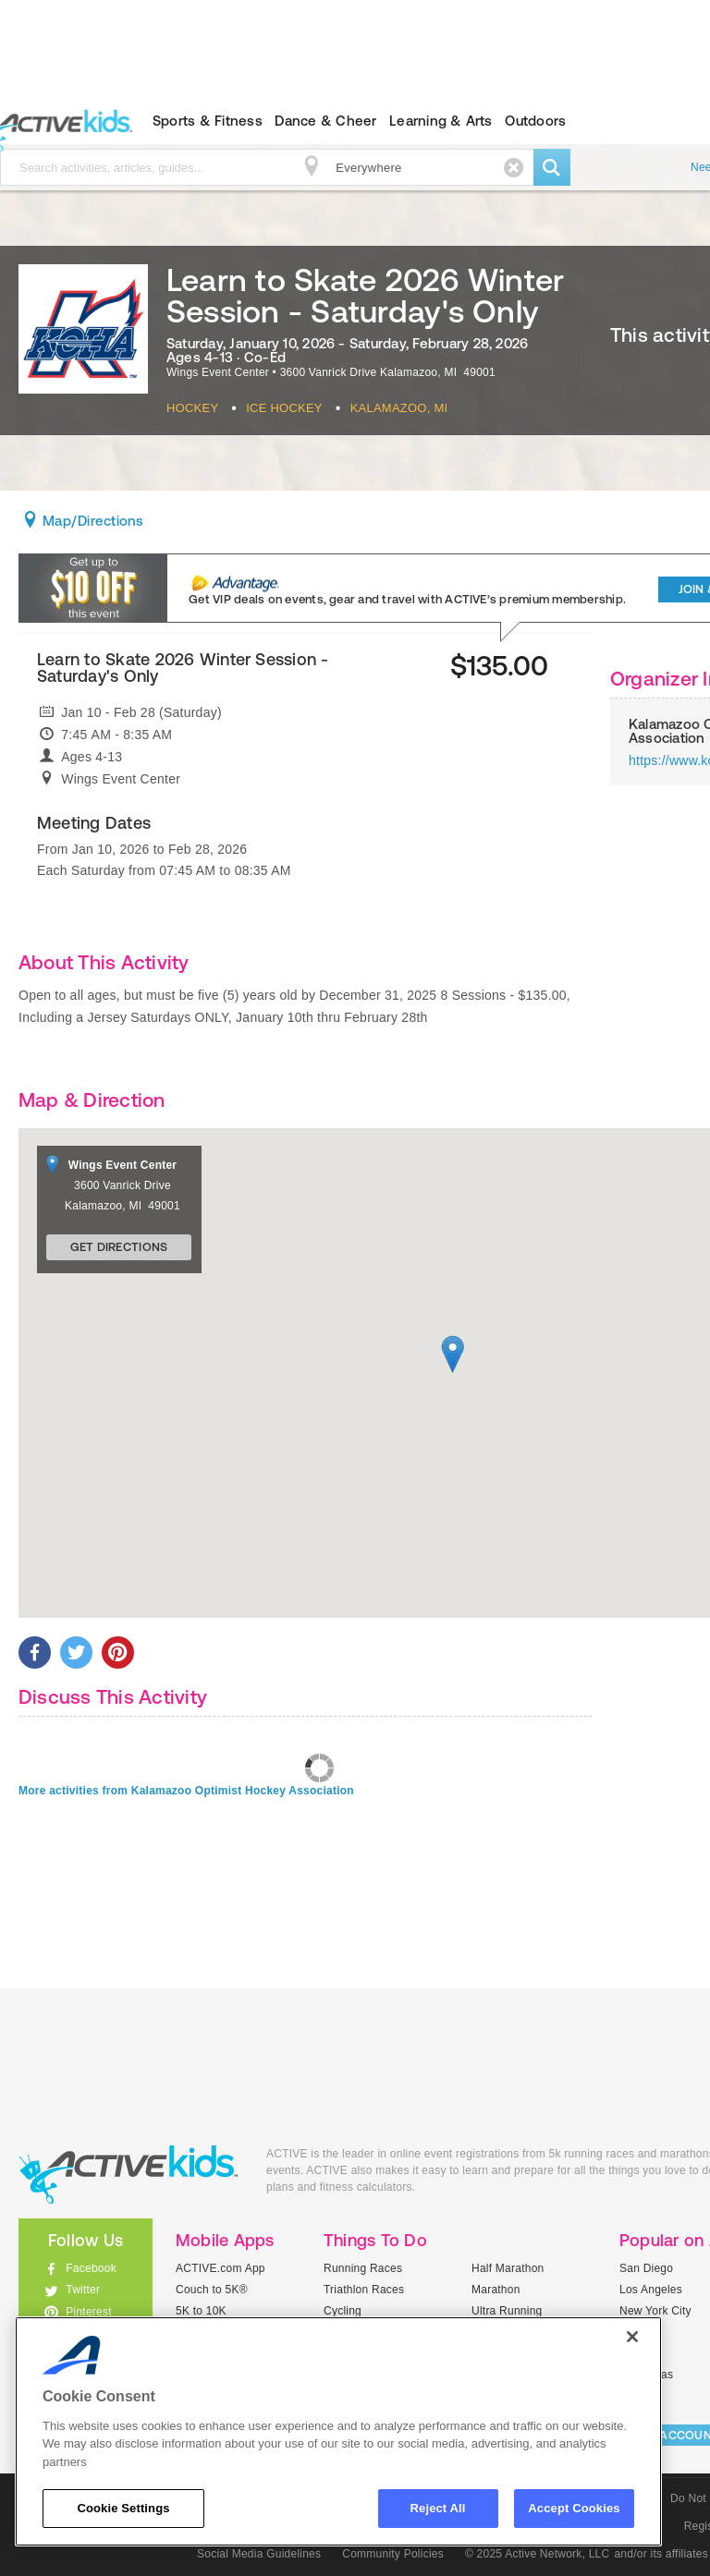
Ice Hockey (284, 408)
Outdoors (535, 120)
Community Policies (393, 2553)
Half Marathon (508, 2268)
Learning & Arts (441, 120)
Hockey (192, 408)
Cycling (342, 2310)
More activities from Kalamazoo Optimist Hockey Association (186, 1790)
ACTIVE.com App (220, 2268)
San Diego (646, 2268)
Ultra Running (507, 2310)
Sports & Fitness (208, 120)
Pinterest (89, 2311)
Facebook (91, 2268)
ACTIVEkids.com (128, 2174)
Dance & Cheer (325, 120)
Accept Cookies (573, 2508)
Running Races (363, 2268)
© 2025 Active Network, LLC (537, 2553)
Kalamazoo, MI (399, 408)
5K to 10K (201, 2310)
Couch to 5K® (212, 2289)
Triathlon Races (364, 2289)
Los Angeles (650, 2289)
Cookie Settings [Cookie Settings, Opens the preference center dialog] (123, 2508)
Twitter (83, 2289)
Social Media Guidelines (259, 2553)
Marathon (495, 2289)
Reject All (438, 2508)
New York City (655, 2310)
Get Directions (119, 1247)
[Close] (632, 2336)
